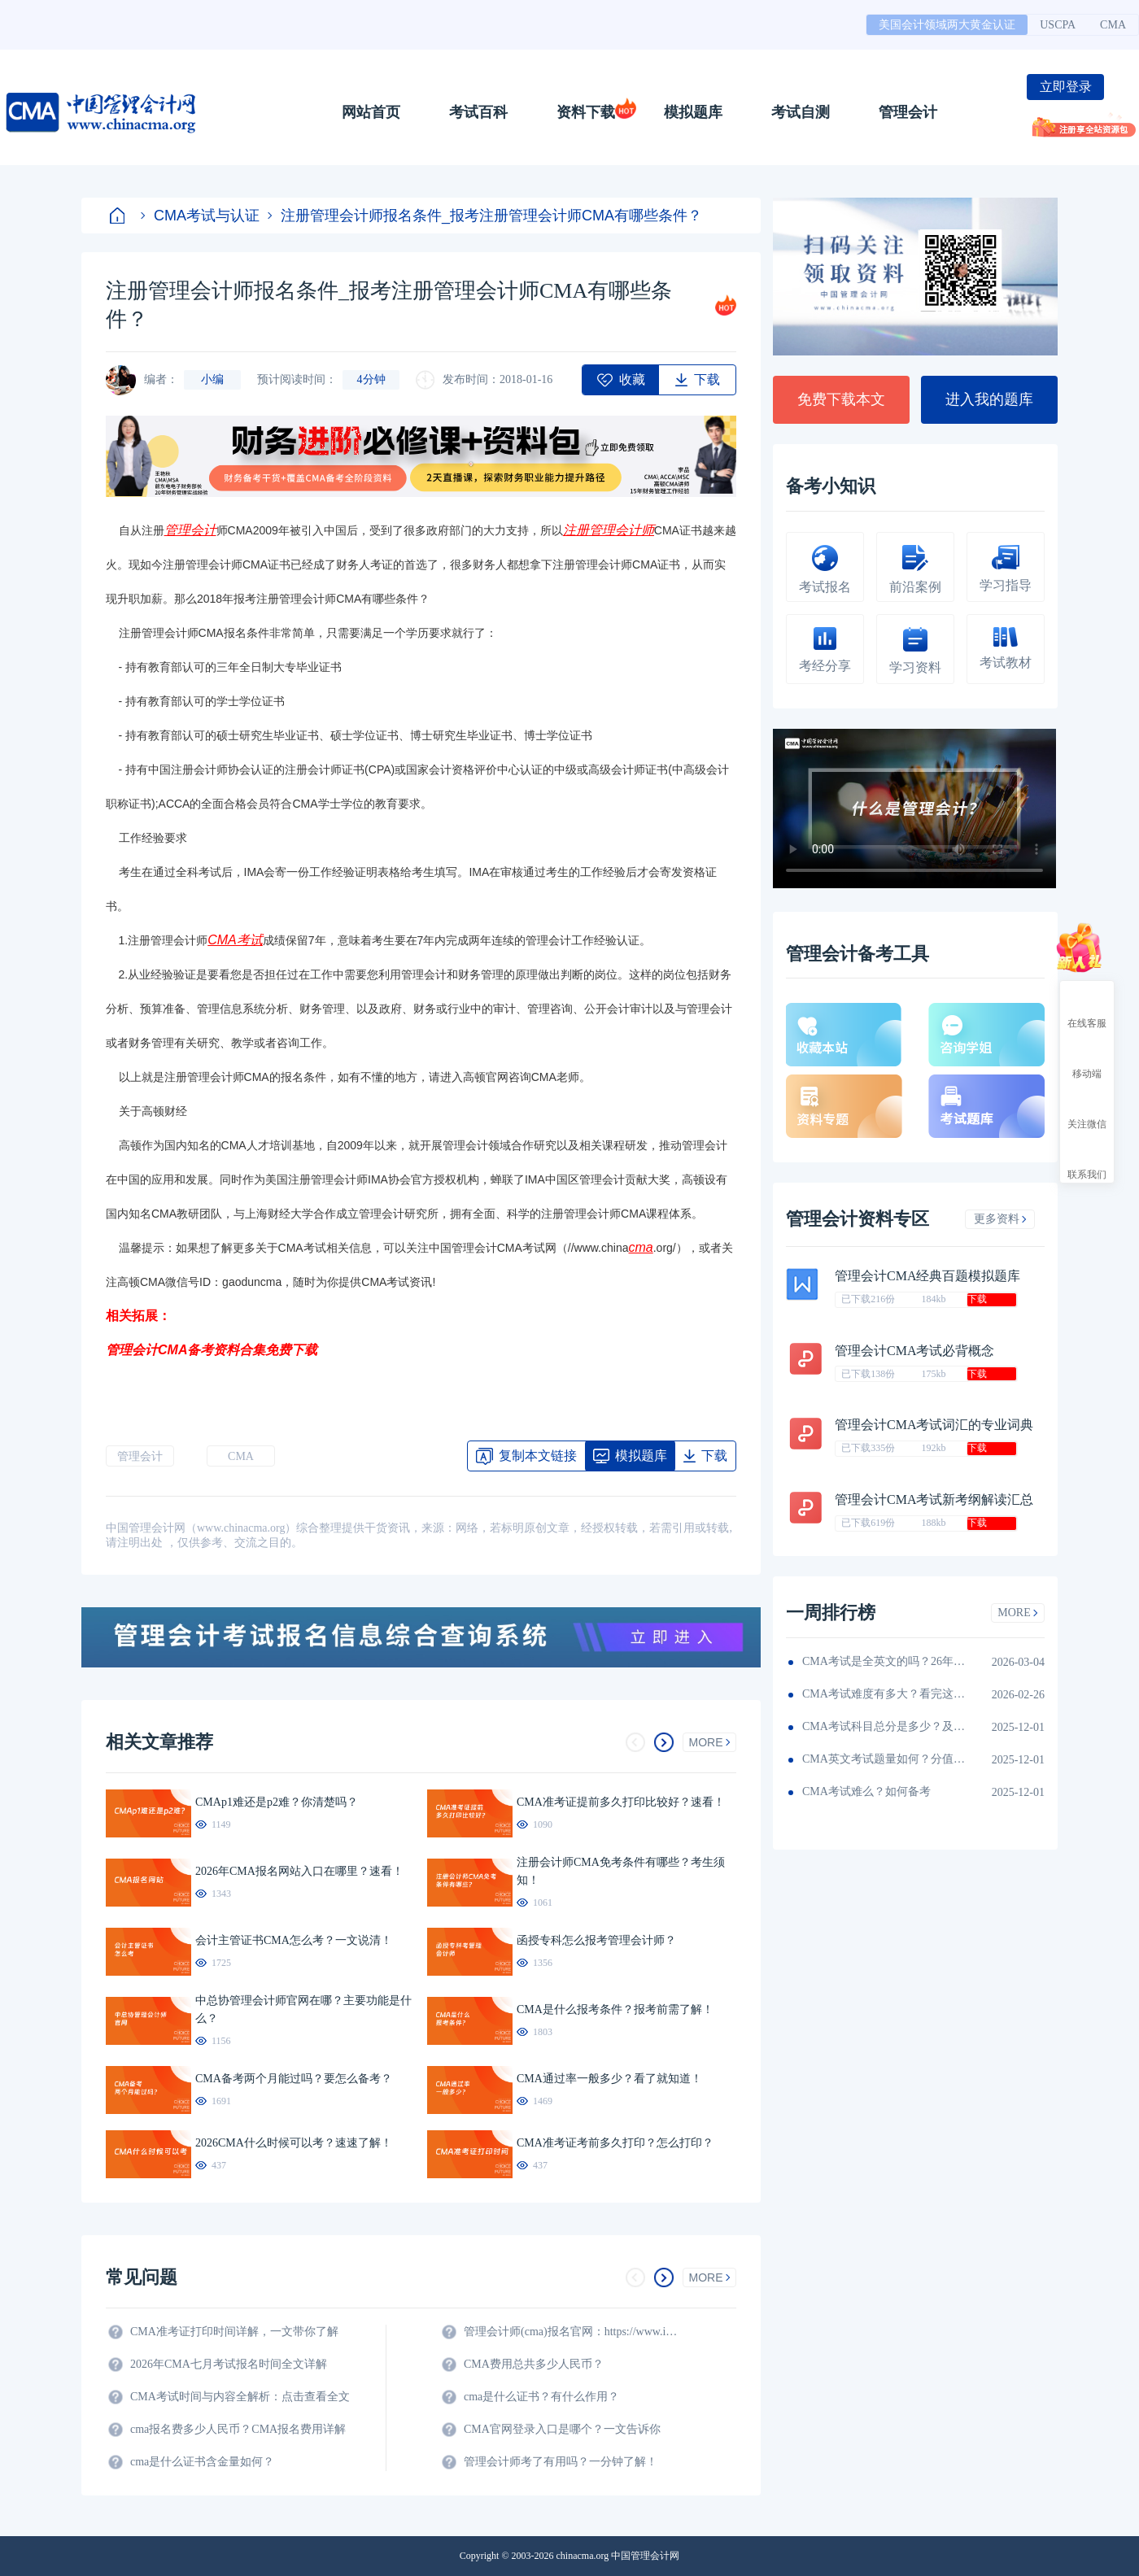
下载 (977, 1299)
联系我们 (1086, 1159)
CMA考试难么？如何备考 (866, 1791)
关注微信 (1086, 1109)
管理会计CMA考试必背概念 (914, 1351)
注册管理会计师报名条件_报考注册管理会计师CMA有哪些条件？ (485, 215)
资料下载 (585, 112)
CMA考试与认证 (200, 215)
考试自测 (800, 112)
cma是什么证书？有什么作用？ (541, 2397)
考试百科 (478, 112)
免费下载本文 (841, 399)
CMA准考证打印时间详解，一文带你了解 (234, 2331)
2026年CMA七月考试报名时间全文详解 (228, 2364)
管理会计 (908, 112)
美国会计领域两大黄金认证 (947, 25)
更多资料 (1000, 1219)
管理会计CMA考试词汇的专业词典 (934, 1425)
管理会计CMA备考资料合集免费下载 (211, 1350)
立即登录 (1066, 87)
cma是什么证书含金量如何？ (202, 2462)
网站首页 (371, 112)
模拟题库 (693, 112)
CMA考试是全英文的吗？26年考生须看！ (883, 1661)
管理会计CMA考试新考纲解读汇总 (934, 1499)
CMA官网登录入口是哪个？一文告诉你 (562, 2429)
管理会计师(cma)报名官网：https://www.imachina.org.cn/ (573, 2331)
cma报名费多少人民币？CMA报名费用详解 (238, 2429)
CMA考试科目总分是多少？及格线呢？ (883, 1726)
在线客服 (1086, 1008)
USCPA (1058, 25)
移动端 (1087, 1059)
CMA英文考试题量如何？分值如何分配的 (883, 1759)
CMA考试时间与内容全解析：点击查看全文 (240, 2397)
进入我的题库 (989, 399)
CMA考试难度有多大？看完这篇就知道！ (883, 1694)
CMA (1113, 25)
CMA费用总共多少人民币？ (534, 2364)
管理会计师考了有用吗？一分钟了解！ (560, 2462)
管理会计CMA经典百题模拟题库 (927, 1276)
